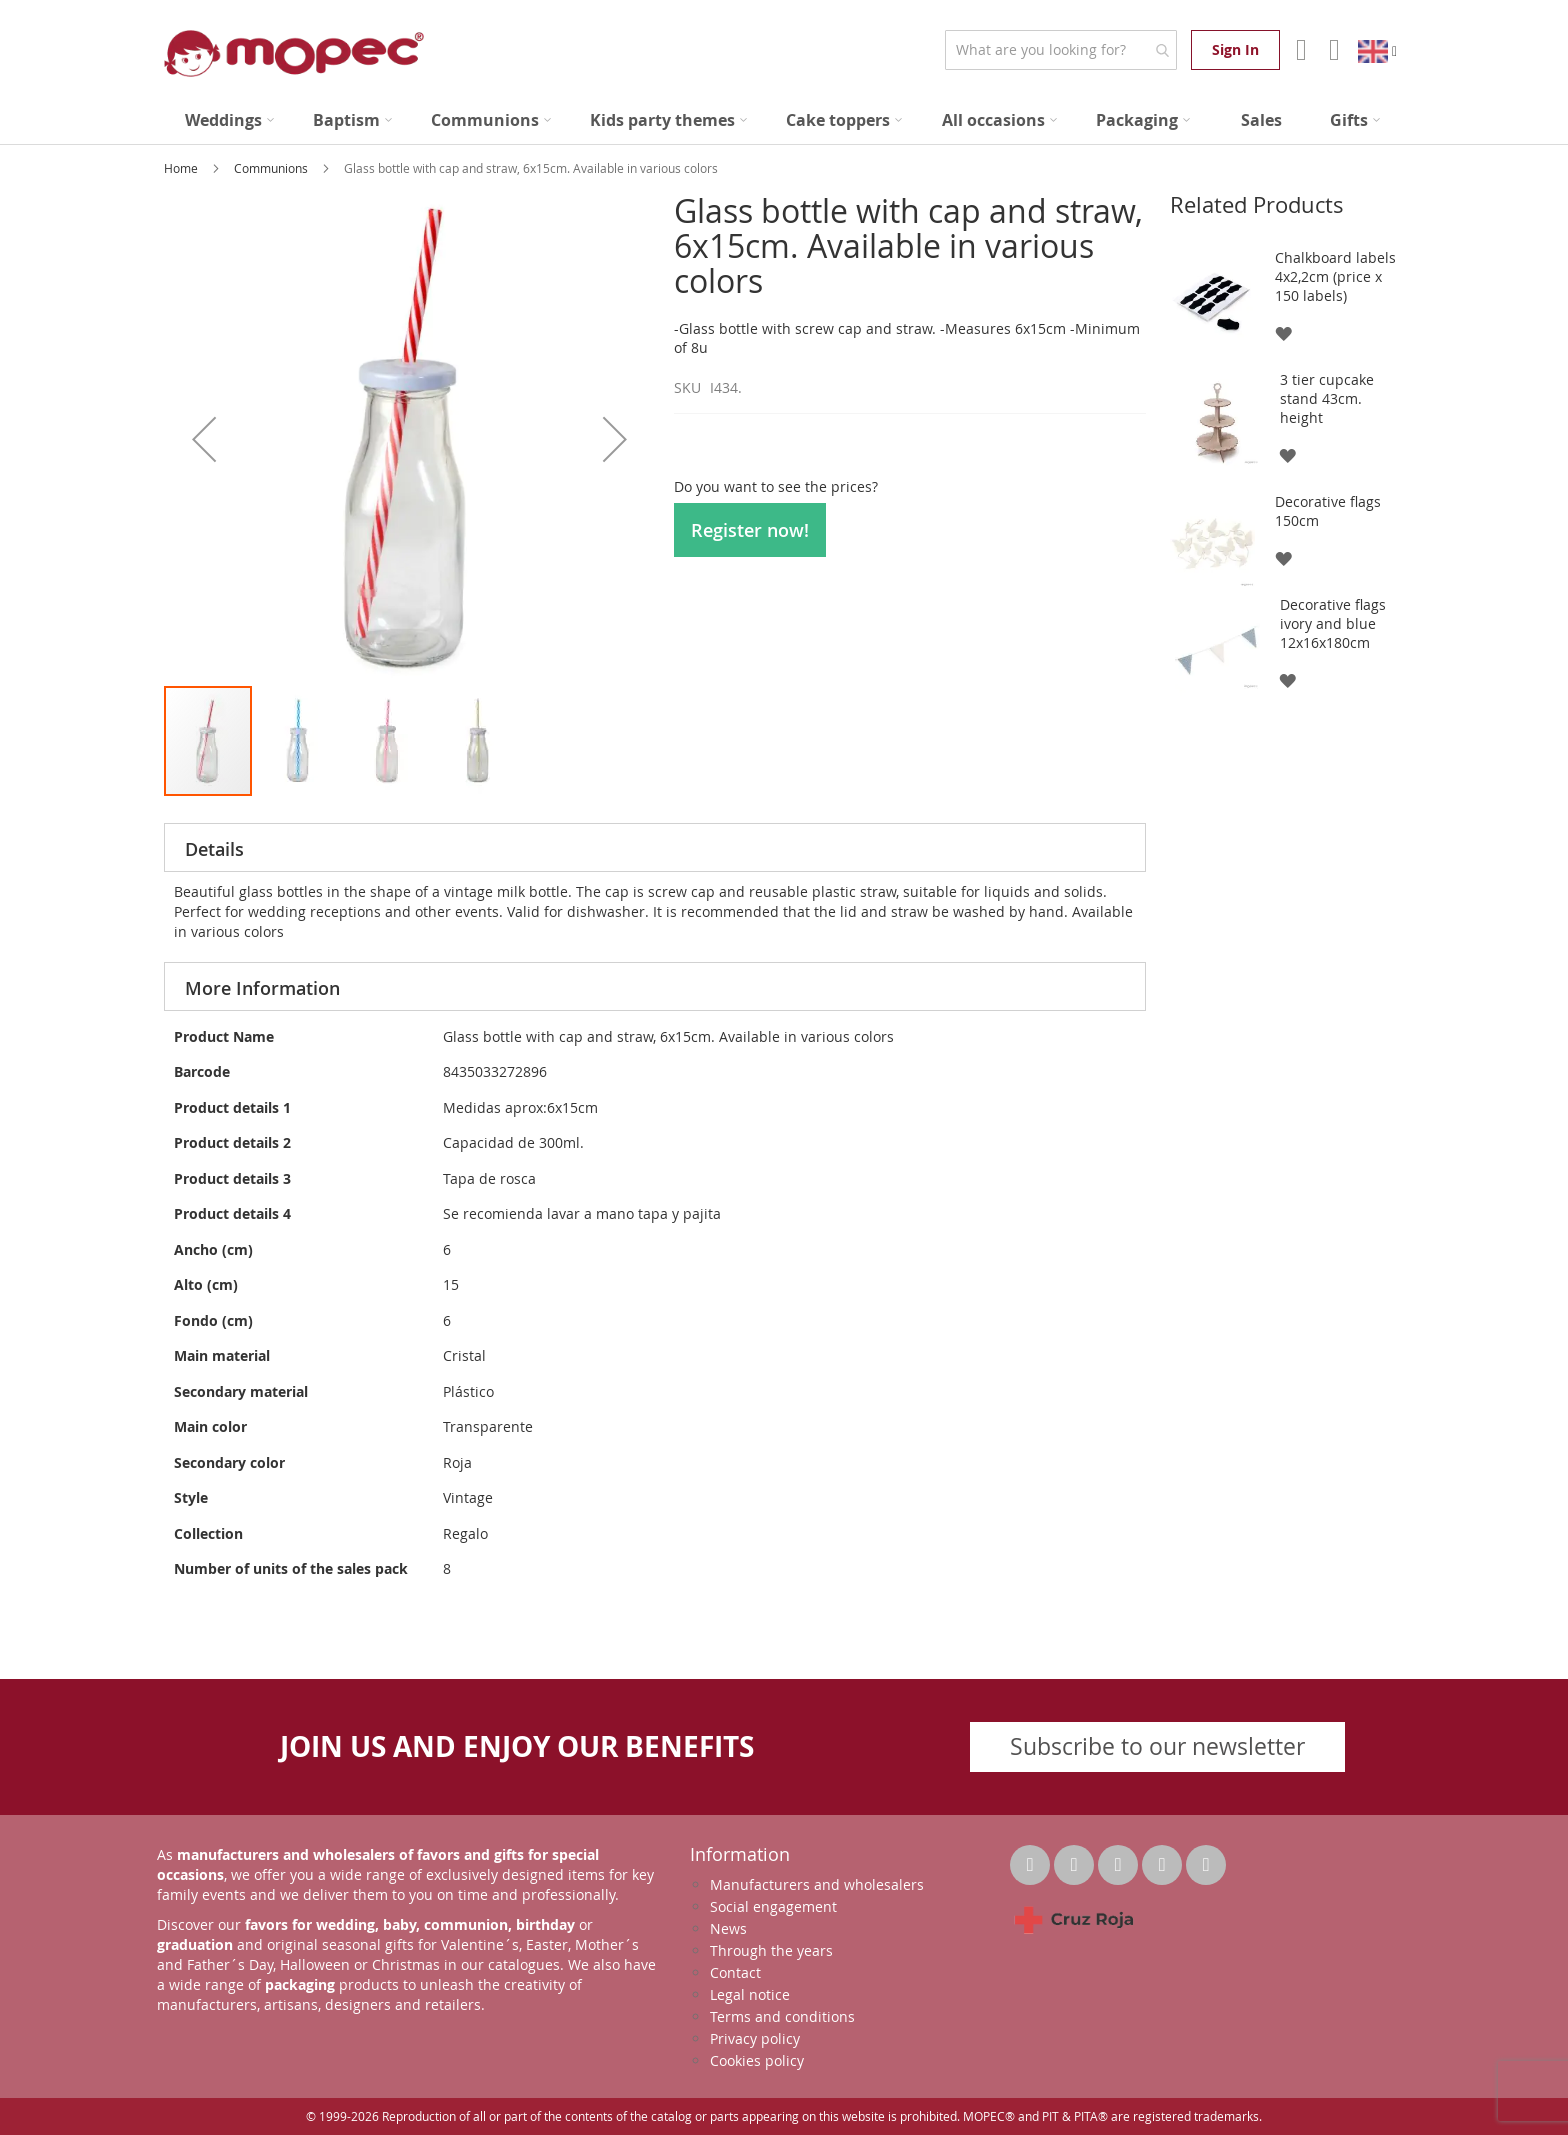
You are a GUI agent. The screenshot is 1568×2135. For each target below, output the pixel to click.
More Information (262, 988)
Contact (735, 1972)
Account (1299, 50)
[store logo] (294, 53)
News (728, 1928)
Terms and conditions (782, 2016)
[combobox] (1060, 50)
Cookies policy (757, 2060)
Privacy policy (755, 2038)
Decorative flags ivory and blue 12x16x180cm (1333, 623)
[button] (204, 438)
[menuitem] (229, 120)
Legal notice (750, 1994)
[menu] (784, 120)
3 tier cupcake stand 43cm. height (1327, 398)
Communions (272, 168)
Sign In (1235, 49)
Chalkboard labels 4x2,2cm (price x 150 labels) (1335, 276)
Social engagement (773, 1906)
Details (214, 849)
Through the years (771, 1950)
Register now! (750, 530)
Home (182, 168)
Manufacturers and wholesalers (817, 1884)
